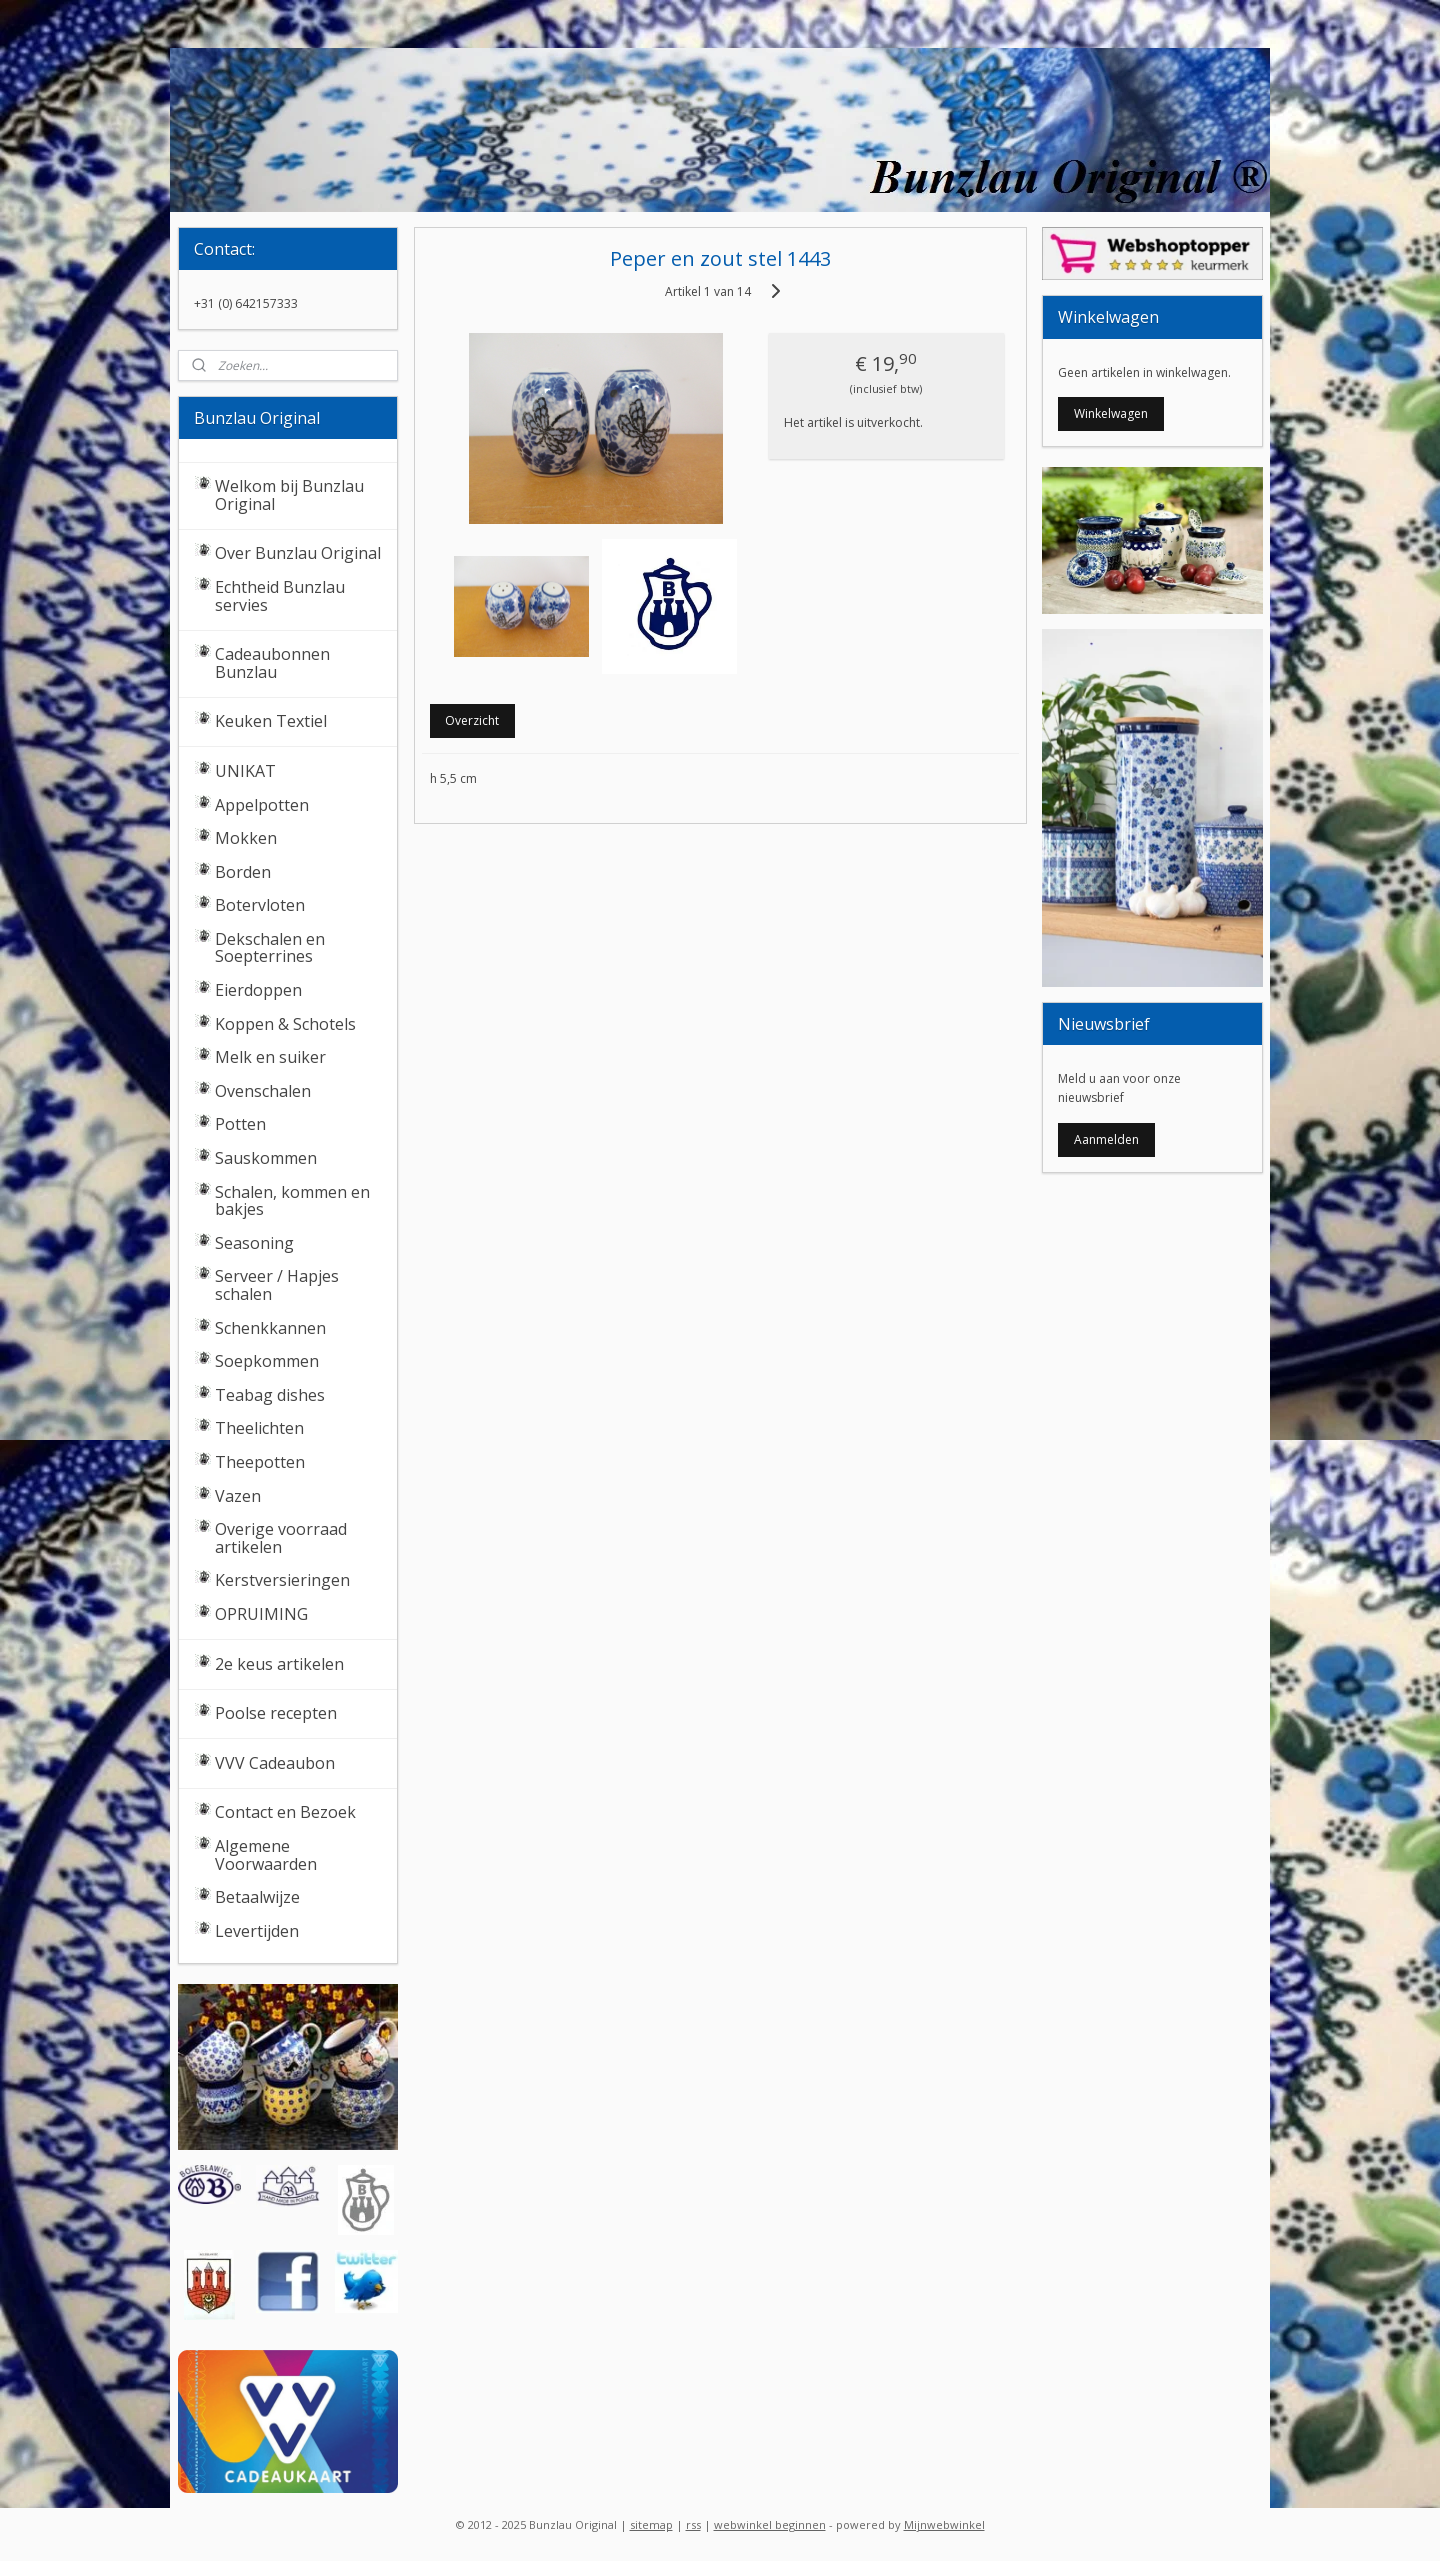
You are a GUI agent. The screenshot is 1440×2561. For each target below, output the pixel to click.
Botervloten (260, 905)
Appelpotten (262, 805)
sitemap (651, 2524)
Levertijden (257, 1931)
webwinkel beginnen (770, 2524)
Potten (240, 1124)
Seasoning (254, 1243)
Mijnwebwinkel (944, 2524)
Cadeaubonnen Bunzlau (272, 663)
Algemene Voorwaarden (266, 1855)
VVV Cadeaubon (275, 1763)
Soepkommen (267, 1361)
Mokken (246, 838)
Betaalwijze (257, 1897)
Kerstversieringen (282, 1580)
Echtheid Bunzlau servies (280, 596)
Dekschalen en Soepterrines (270, 948)
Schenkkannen (270, 1328)
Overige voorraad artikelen (281, 1538)
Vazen (238, 1496)
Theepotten (260, 1462)
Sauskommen (266, 1158)
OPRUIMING (261, 1614)
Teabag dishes (270, 1395)
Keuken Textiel (271, 721)
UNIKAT (245, 771)
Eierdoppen (258, 990)
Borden (243, 872)
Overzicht (472, 720)
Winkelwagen (1111, 413)
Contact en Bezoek (285, 1812)
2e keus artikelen (279, 1664)
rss (693, 2524)
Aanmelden (1106, 1139)
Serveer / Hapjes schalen (277, 1285)
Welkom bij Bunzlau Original (289, 495)
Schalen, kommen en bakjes (292, 1201)
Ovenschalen (263, 1091)
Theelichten (259, 1428)
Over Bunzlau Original (298, 553)
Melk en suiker (270, 1057)
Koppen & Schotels (285, 1024)
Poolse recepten (276, 1713)
